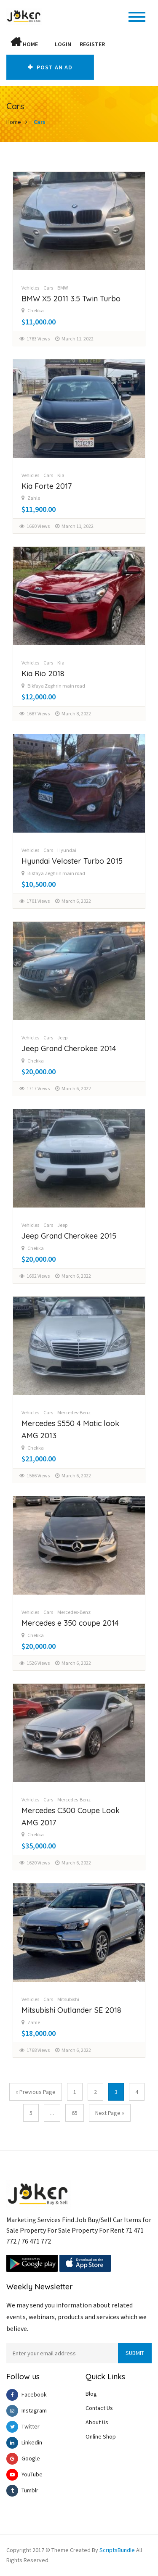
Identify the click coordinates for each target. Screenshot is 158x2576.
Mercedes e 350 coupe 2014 (70, 1623)
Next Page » (109, 2113)
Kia (60, 475)
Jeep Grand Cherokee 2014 (68, 1048)
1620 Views (38, 1862)
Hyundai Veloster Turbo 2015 (72, 861)
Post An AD (50, 67)
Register (92, 44)
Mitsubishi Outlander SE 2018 (71, 2010)
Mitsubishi (68, 1999)
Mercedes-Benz (74, 1412)
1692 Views (38, 1276)
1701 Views (38, 901)
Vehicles (30, 288)
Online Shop (101, 2436)
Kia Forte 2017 (46, 486)
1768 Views (38, 2050)
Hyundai (66, 850)
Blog (91, 2393)
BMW (62, 288)
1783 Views (38, 338)
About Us (97, 2422)
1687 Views (38, 713)
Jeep (62, 1037)
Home (24, 42)
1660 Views (38, 526)
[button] (46, 44)
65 (75, 2113)
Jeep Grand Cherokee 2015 (68, 1236)
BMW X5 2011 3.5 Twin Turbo (71, 298)
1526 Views (38, 1663)
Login (63, 44)
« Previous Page (36, 2092)
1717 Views (38, 1088)
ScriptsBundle (117, 2550)
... (52, 2113)
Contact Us (99, 2408)
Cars (40, 122)
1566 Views (38, 1475)
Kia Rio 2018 (42, 673)
